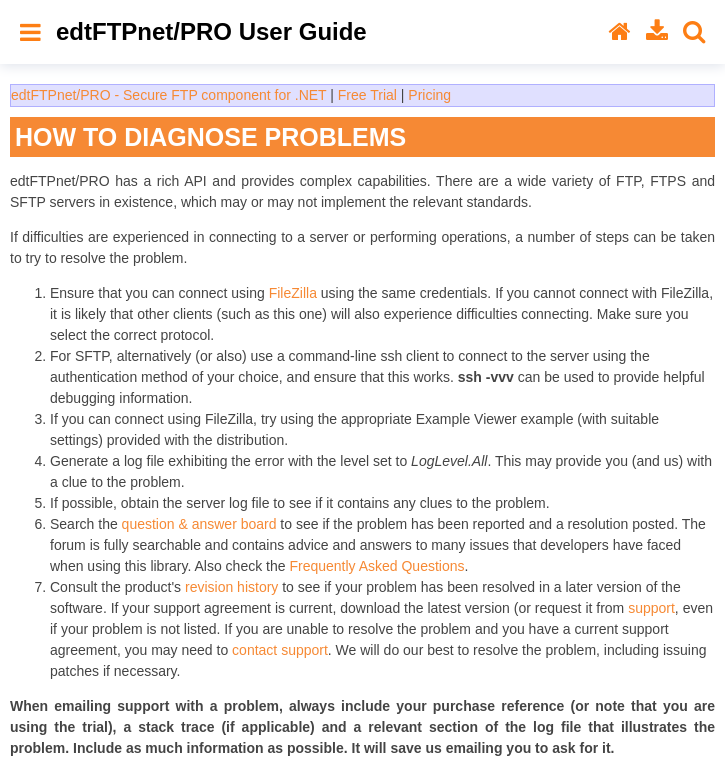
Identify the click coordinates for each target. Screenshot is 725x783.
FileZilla (293, 293)
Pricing (429, 95)
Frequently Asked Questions (376, 566)
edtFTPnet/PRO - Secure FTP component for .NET (168, 95)
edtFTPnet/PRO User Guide (211, 31)
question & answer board (199, 524)
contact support (280, 650)
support (651, 608)
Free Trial (367, 95)
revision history (231, 587)
